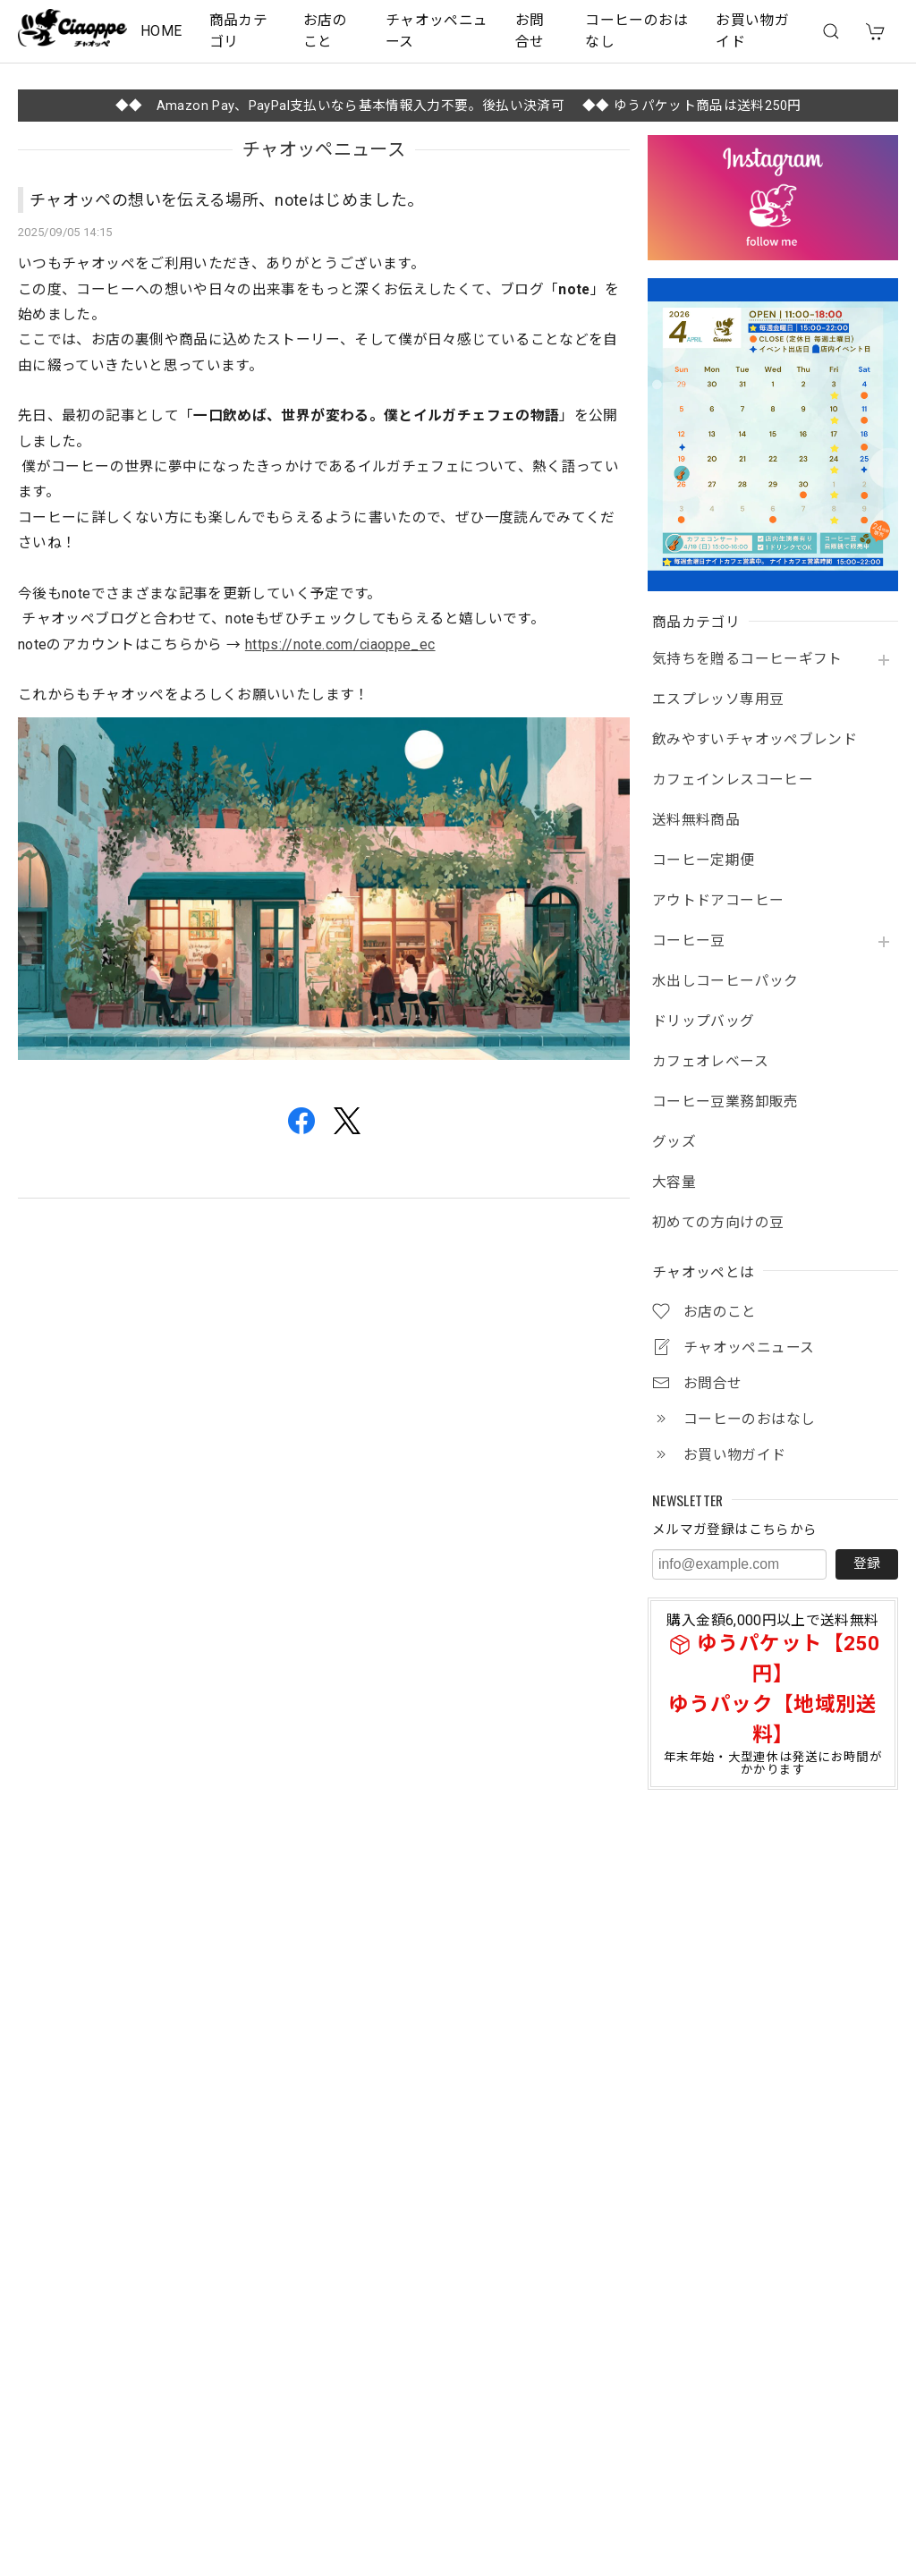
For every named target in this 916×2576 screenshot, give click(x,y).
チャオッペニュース (437, 31)
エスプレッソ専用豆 (718, 699)
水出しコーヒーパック (725, 981)
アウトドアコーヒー (718, 901)
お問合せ (530, 31)
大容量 (674, 1182)
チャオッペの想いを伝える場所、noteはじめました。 (226, 200)
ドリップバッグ (703, 1021)
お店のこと (325, 31)
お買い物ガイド (752, 31)
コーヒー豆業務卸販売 (725, 1102)
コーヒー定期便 (703, 860)
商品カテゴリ (238, 31)
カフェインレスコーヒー (732, 780)
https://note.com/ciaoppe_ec (340, 644)
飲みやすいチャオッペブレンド (754, 740)
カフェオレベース (710, 1062)
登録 (866, 1563)
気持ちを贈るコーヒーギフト (747, 659)
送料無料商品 (696, 820)
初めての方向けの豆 (718, 1223)
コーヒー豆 (688, 941)
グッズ (674, 1142)
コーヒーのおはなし (636, 31)
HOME (161, 30)
